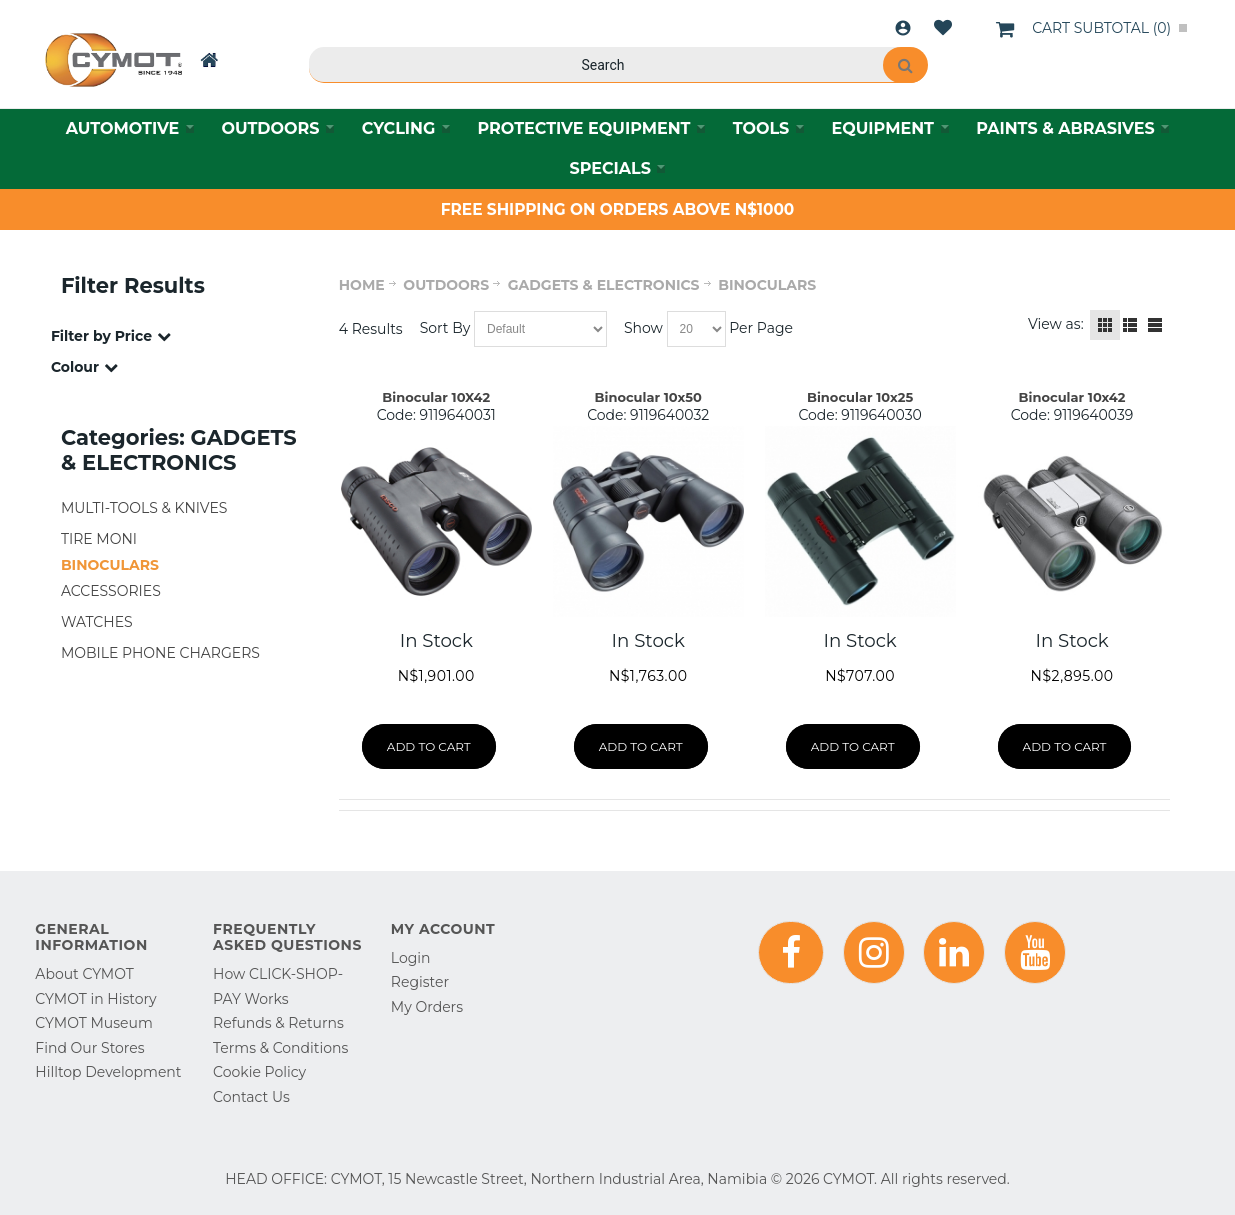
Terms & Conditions (280, 1048)
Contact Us (251, 1097)
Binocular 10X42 (436, 397)
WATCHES (97, 622)
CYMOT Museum (93, 1023)
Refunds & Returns (278, 1023)
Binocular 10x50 (648, 397)
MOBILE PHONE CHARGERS (160, 653)
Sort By (445, 328)
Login (903, 28)
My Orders (427, 1007)
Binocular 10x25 (860, 397)
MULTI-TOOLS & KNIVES (144, 508)
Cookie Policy (259, 1072)
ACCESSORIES (111, 591)
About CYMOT (84, 974)
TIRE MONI (99, 539)
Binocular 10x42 (1072, 397)
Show (643, 328)
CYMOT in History (95, 999)
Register (420, 982)
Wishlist (943, 28)
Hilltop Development (108, 1072)
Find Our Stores (89, 1048)
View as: (1056, 324)
